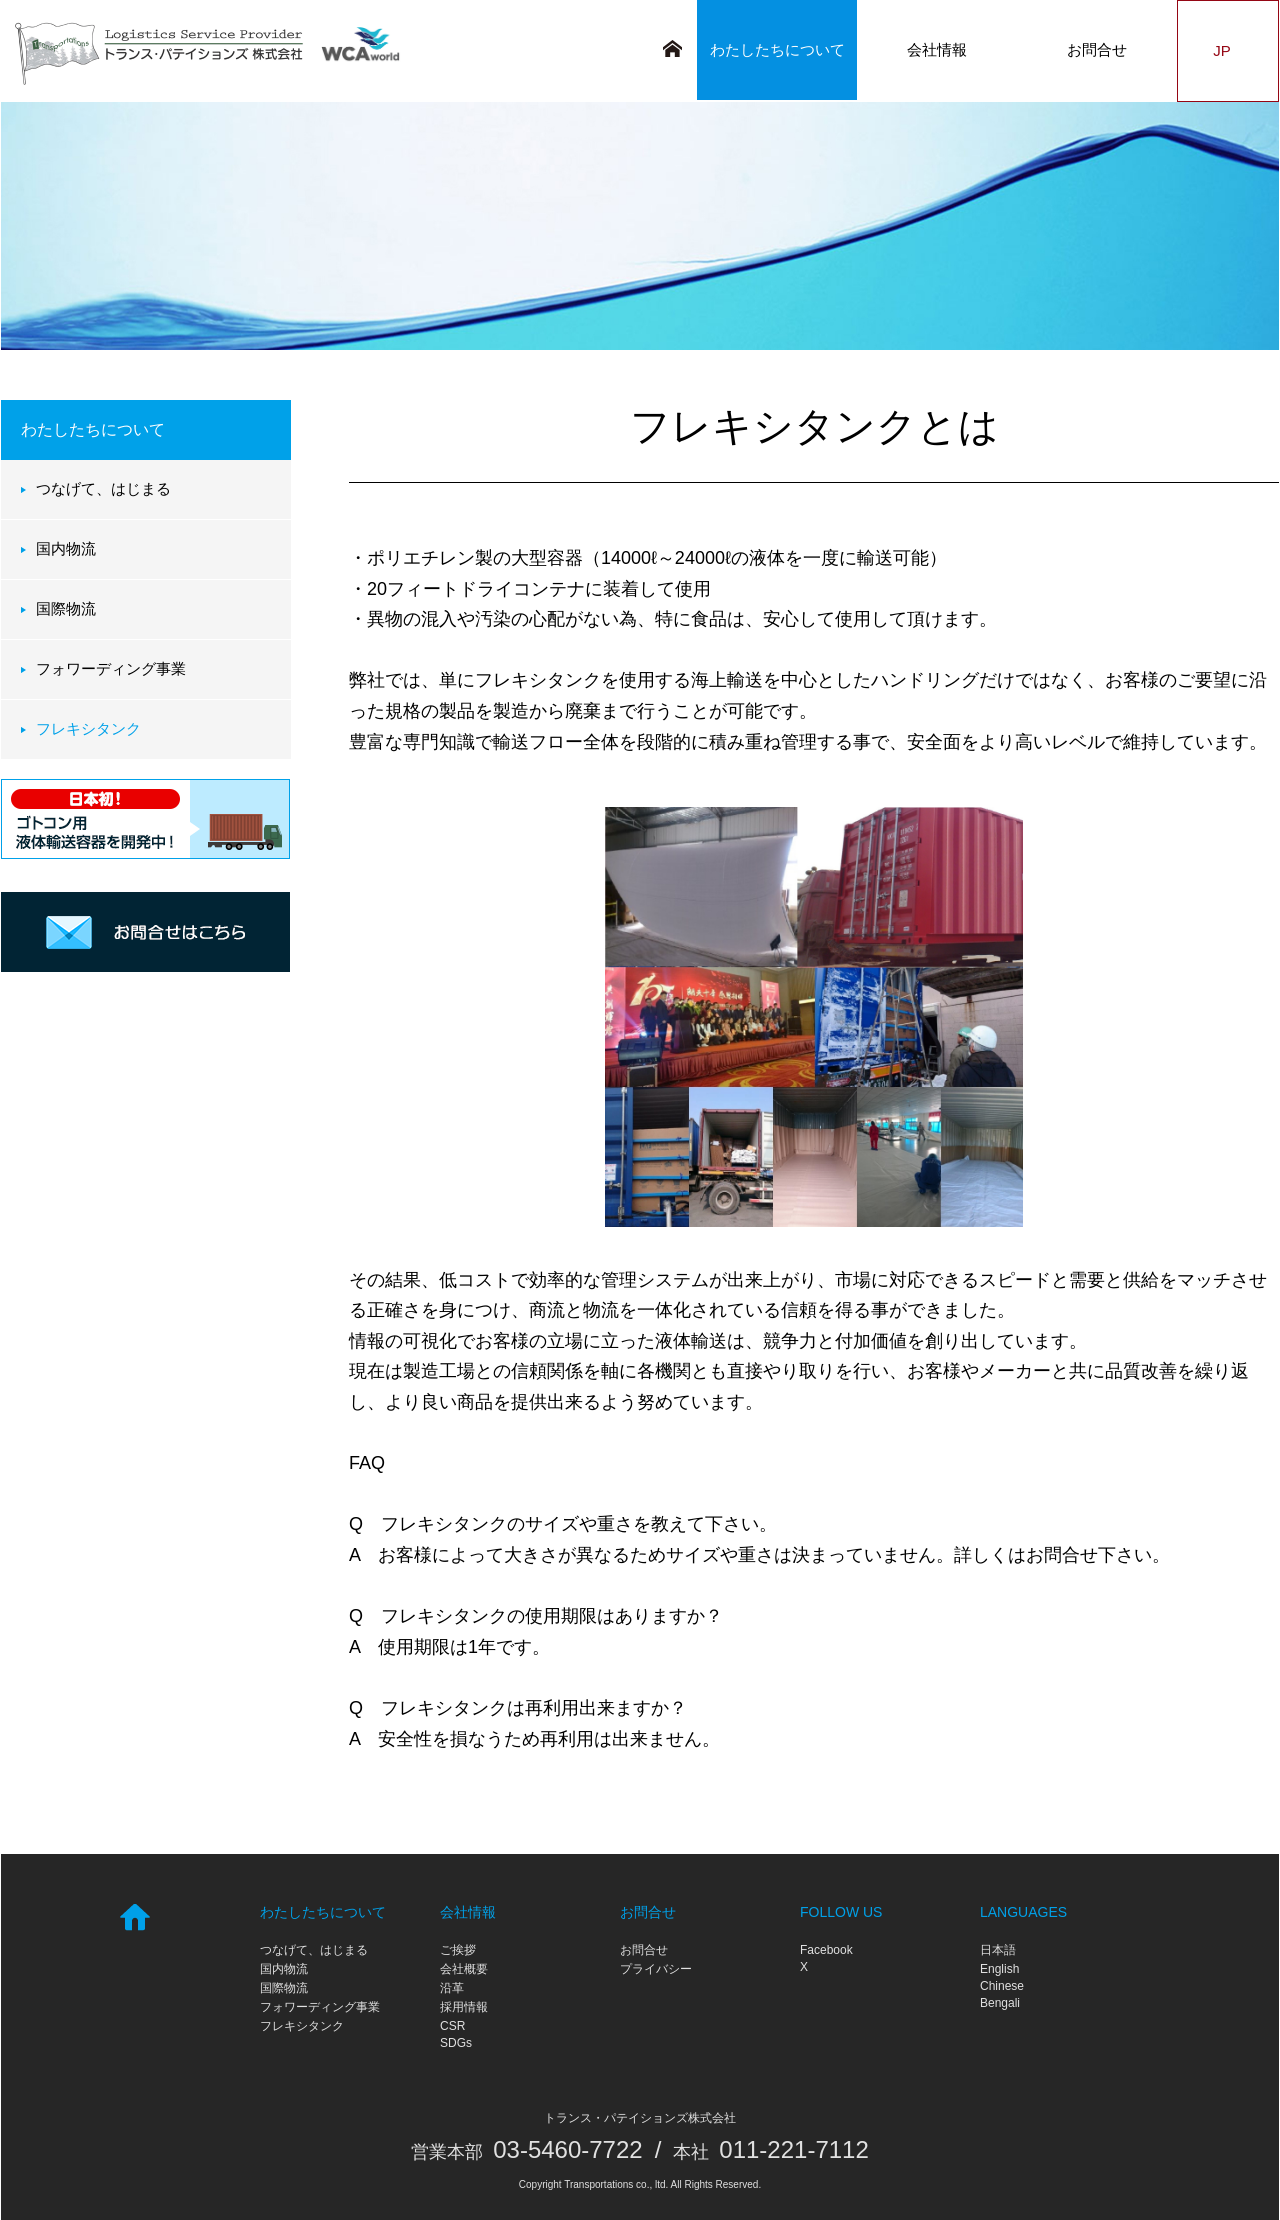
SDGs (456, 2043)
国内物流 (66, 548)
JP (1227, 50)
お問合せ (1097, 49)
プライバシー (656, 1969)
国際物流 (66, 608)
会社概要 (464, 1969)
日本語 (998, 1950)
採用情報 (464, 2007)
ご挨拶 (458, 1950)
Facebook (826, 1950)
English (999, 1969)
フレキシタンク (88, 728)
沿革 (452, 1988)
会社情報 (937, 49)
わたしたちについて (777, 49)
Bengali (1000, 2003)
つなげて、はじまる (103, 488)
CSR (452, 2026)
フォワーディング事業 (111, 668)
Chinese (1002, 1986)
